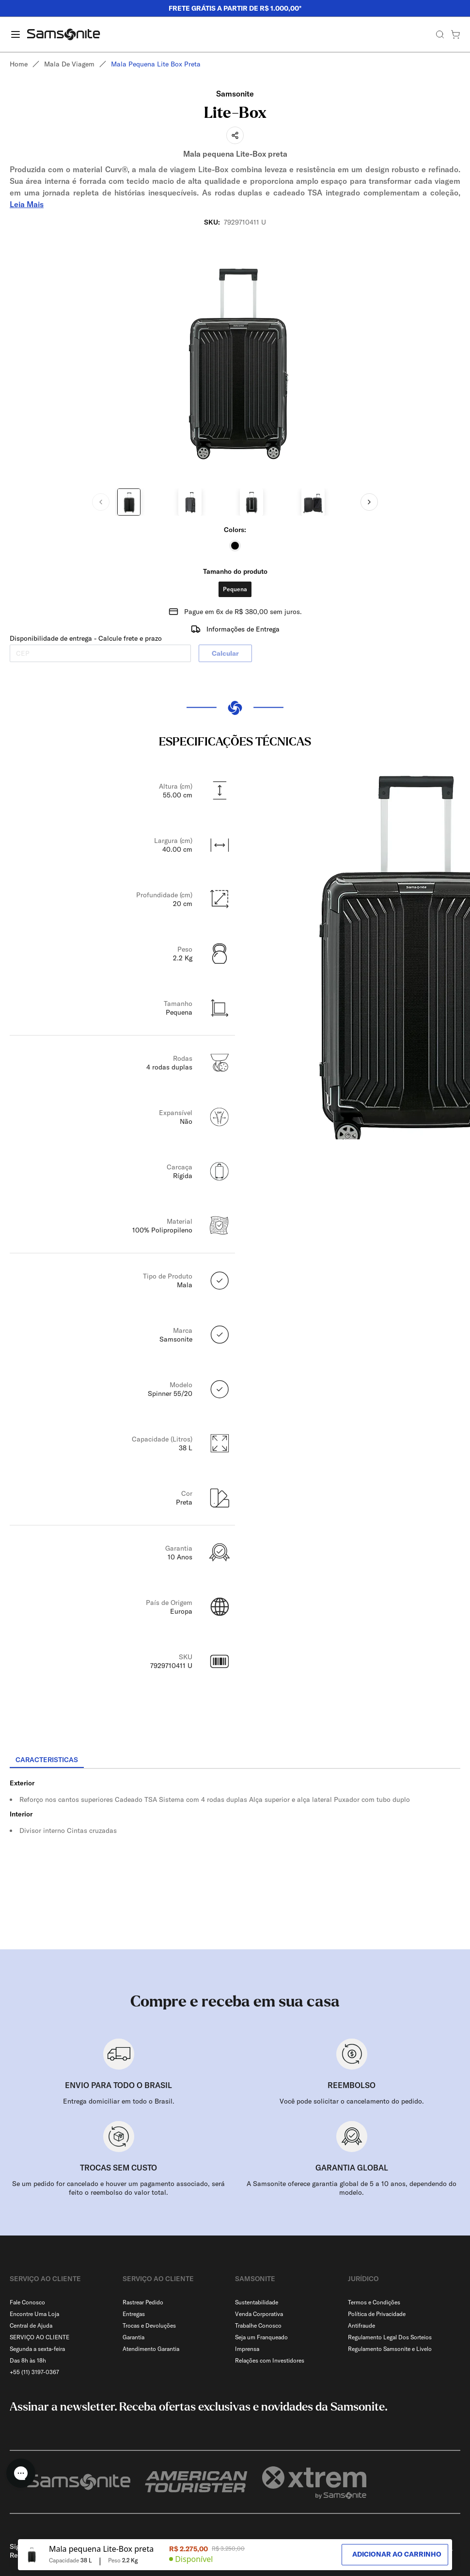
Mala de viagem (69, 64)
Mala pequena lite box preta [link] (156, 64)
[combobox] (435, 2527)
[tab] (47, 1760)
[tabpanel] (235, 1856)
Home (19, 64)
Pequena (235, 589)
